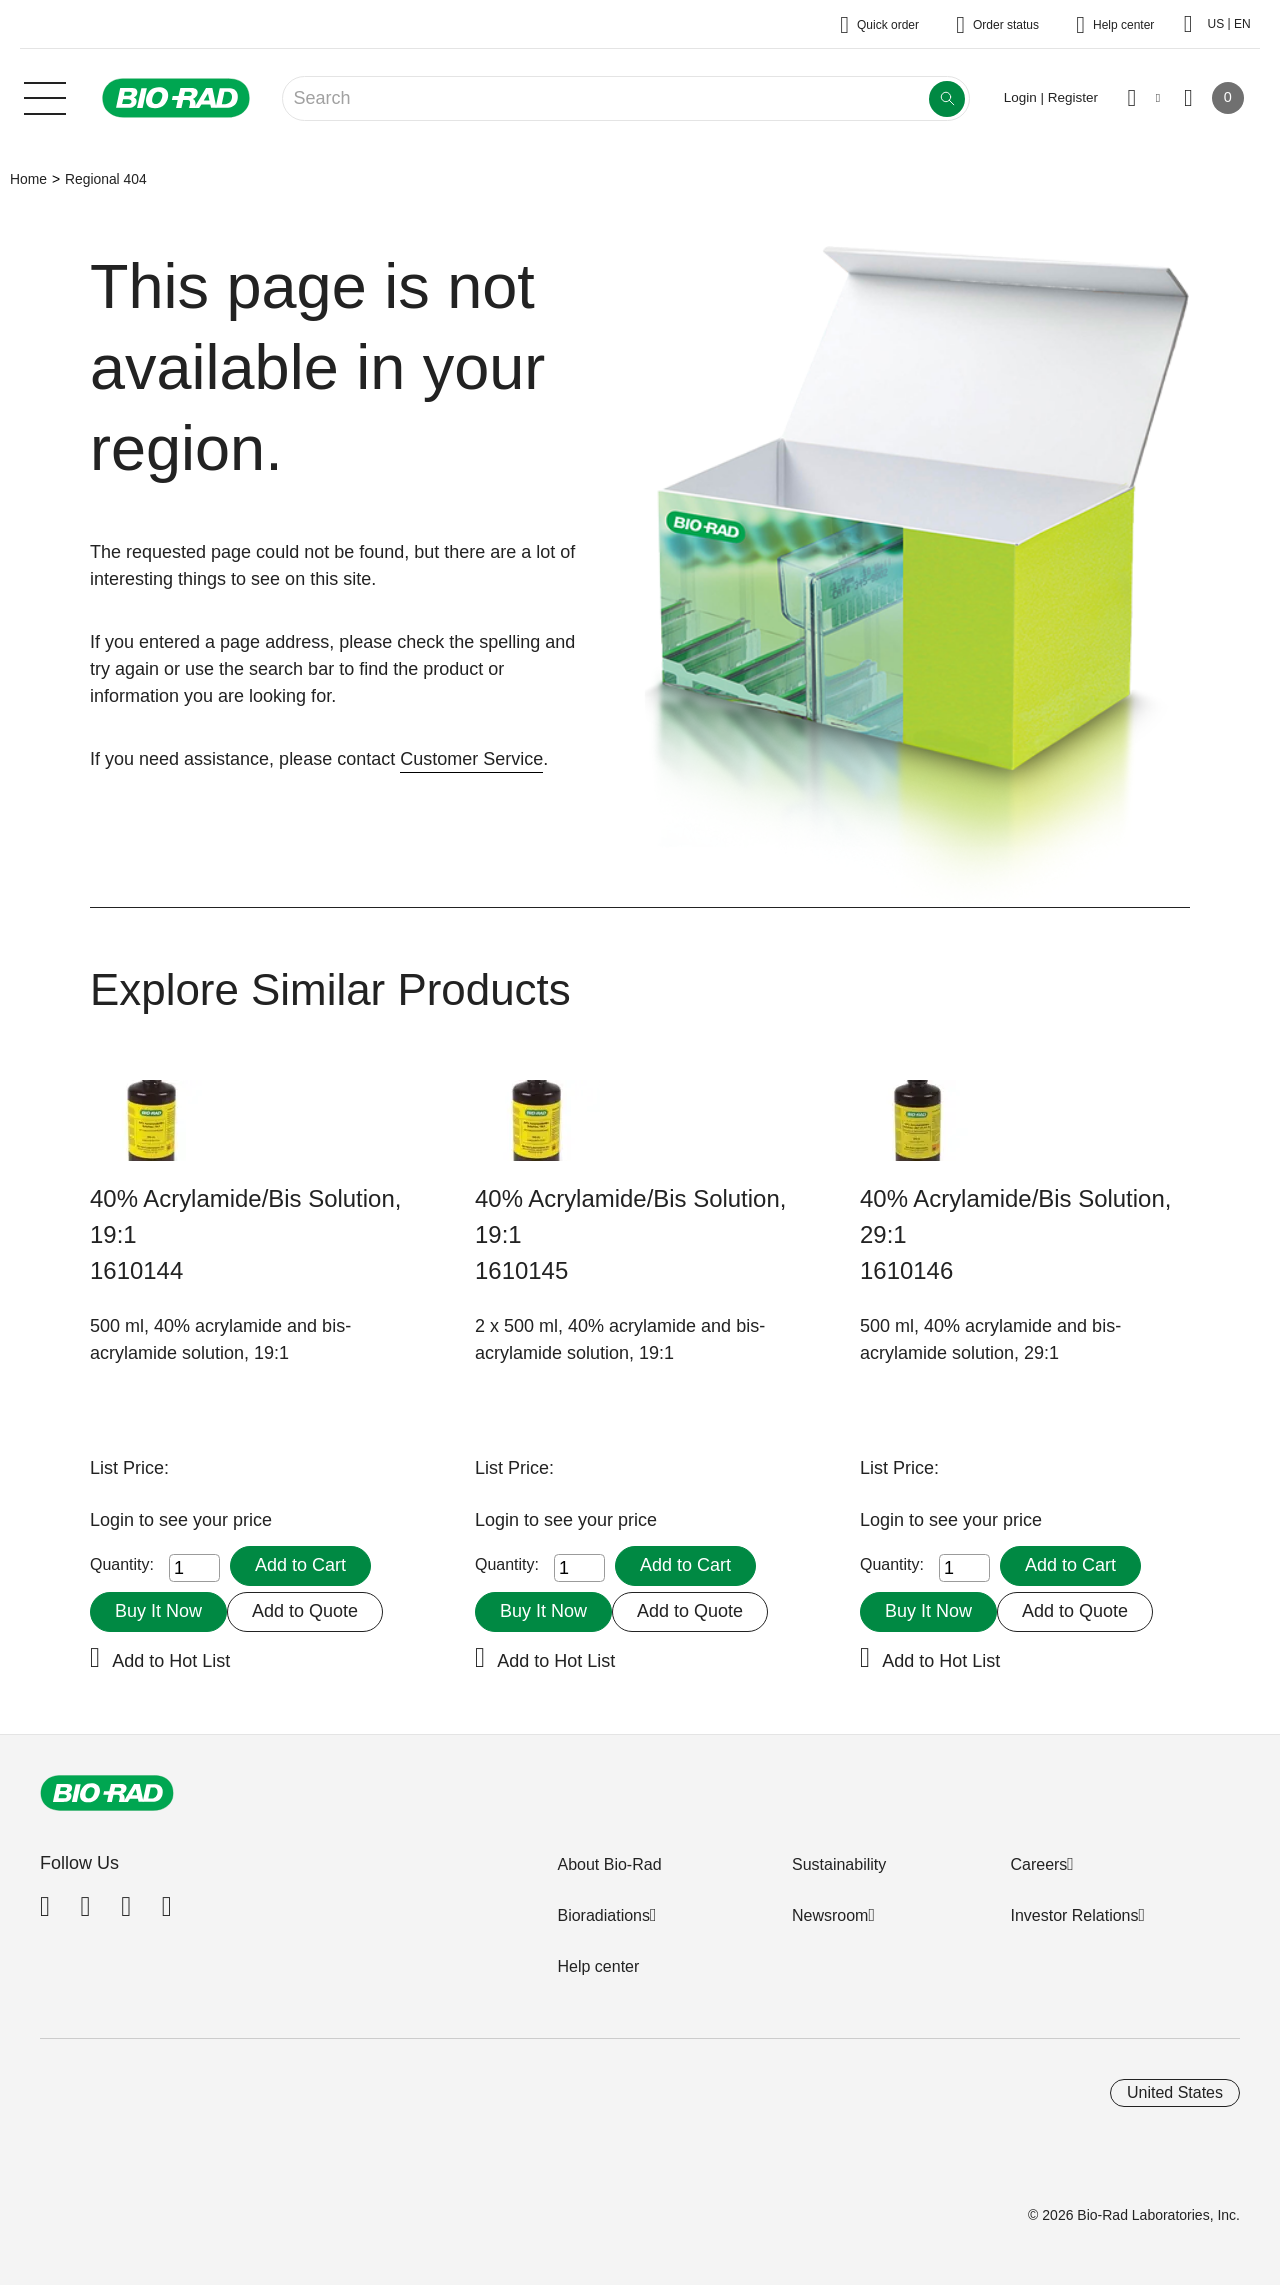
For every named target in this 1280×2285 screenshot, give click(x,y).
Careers (1038, 1864)
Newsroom (830, 1915)
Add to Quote (305, 1611)
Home (28, 179)
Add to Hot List (171, 1661)
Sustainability (839, 1864)
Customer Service (471, 759)
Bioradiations (603, 1915)
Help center (598, 1966)
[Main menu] (45, 96)
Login (114, 1520)
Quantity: (122, 1564)
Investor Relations (1074, 1915)
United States (1175, 2092)
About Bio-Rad (609, 1864)
